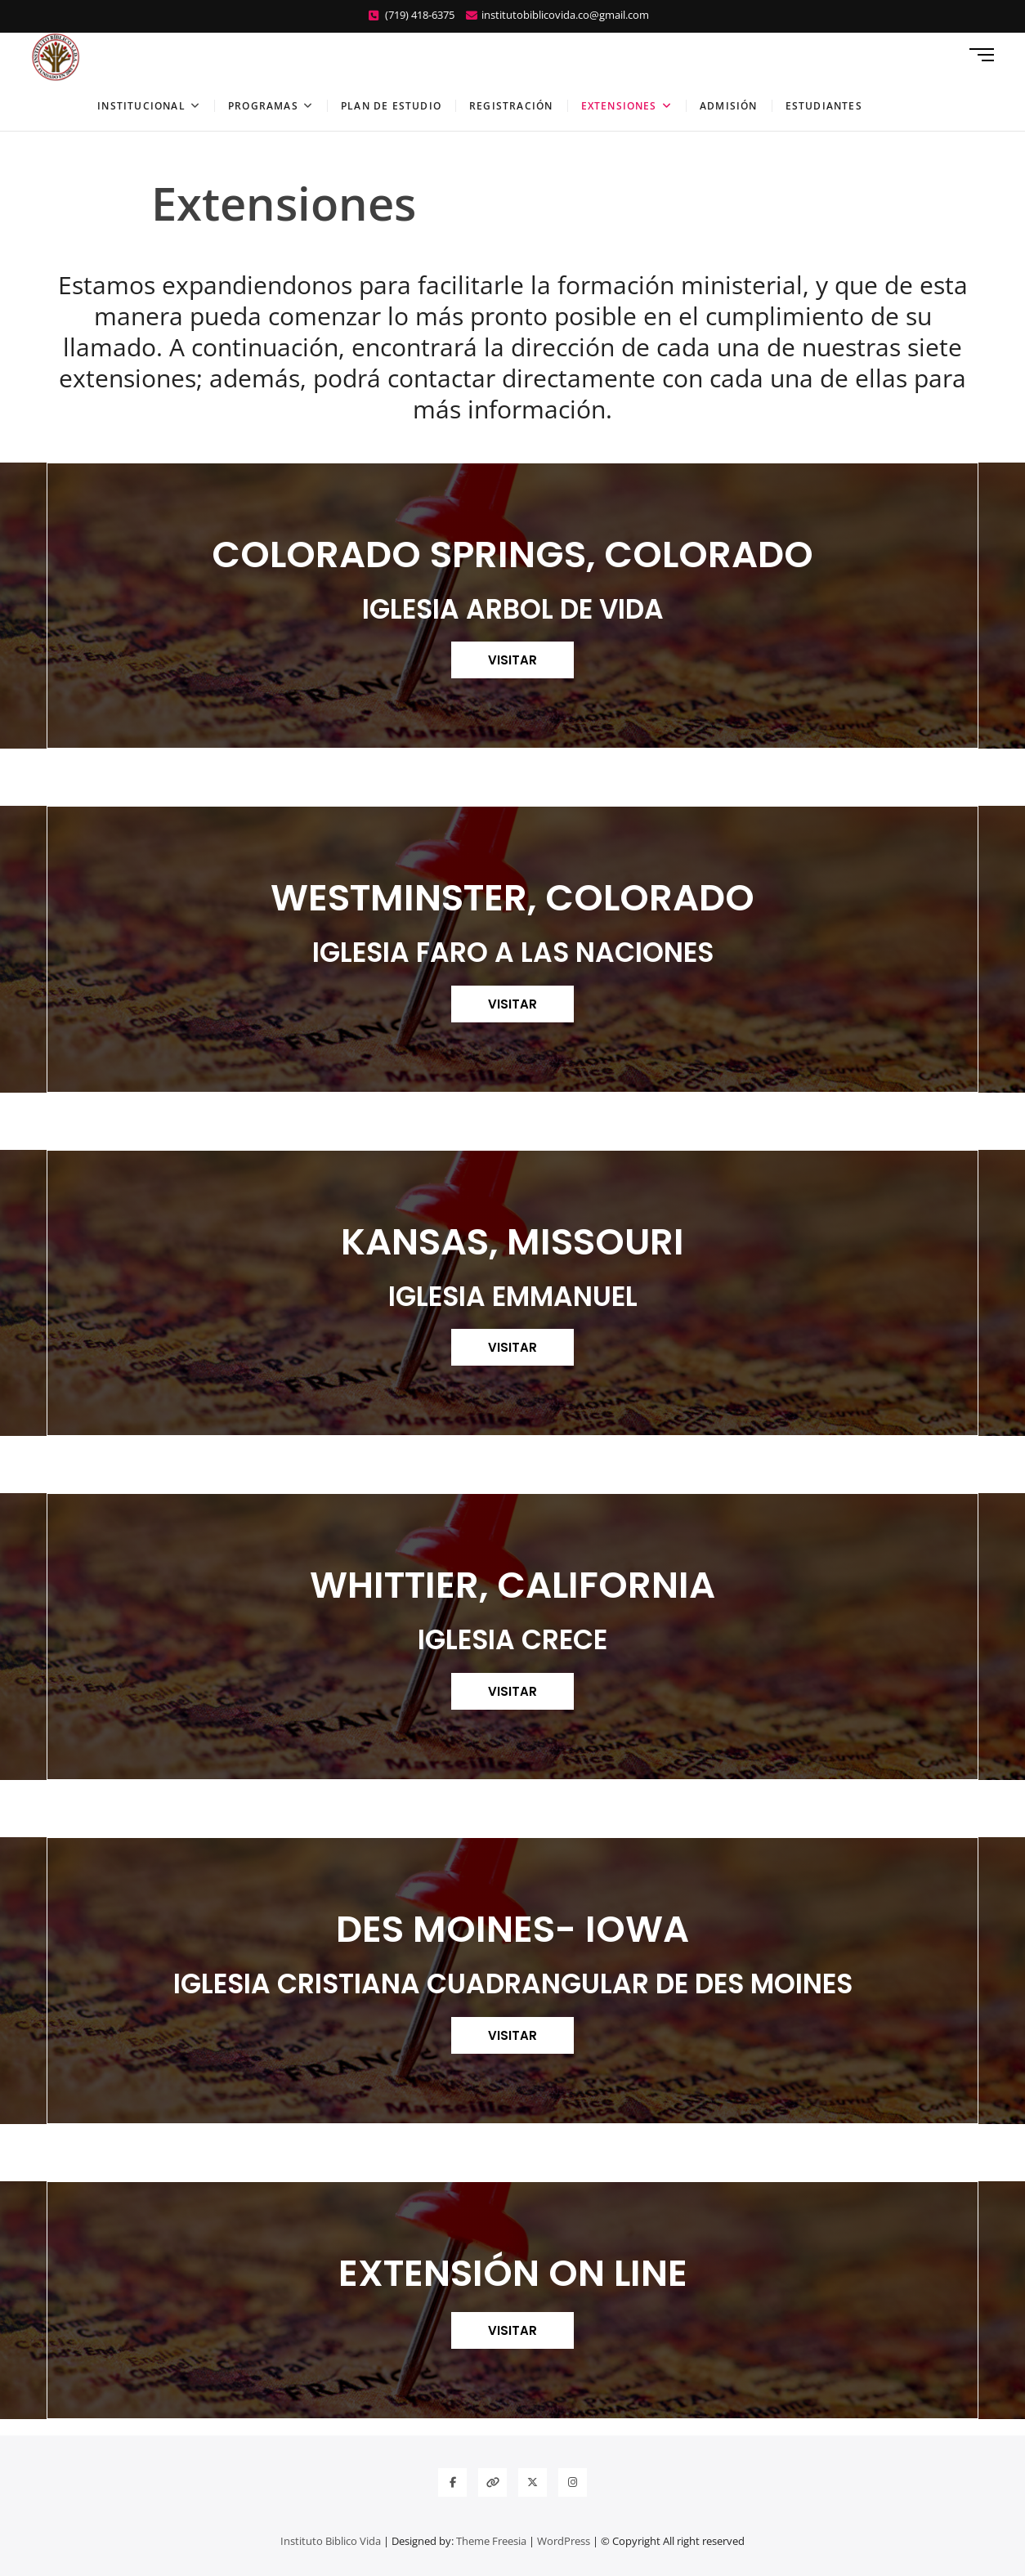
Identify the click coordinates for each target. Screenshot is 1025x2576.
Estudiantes (824, 106)
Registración (511, 106)
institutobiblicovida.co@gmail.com (557, 14)
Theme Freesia (491, 2541)
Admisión (729, 106)
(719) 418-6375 (411, 14)
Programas (263, 106)
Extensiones (619, 106)
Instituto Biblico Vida (330, 2541)
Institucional (141, 106)
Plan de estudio (391, 106)
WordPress (563, 2541)
